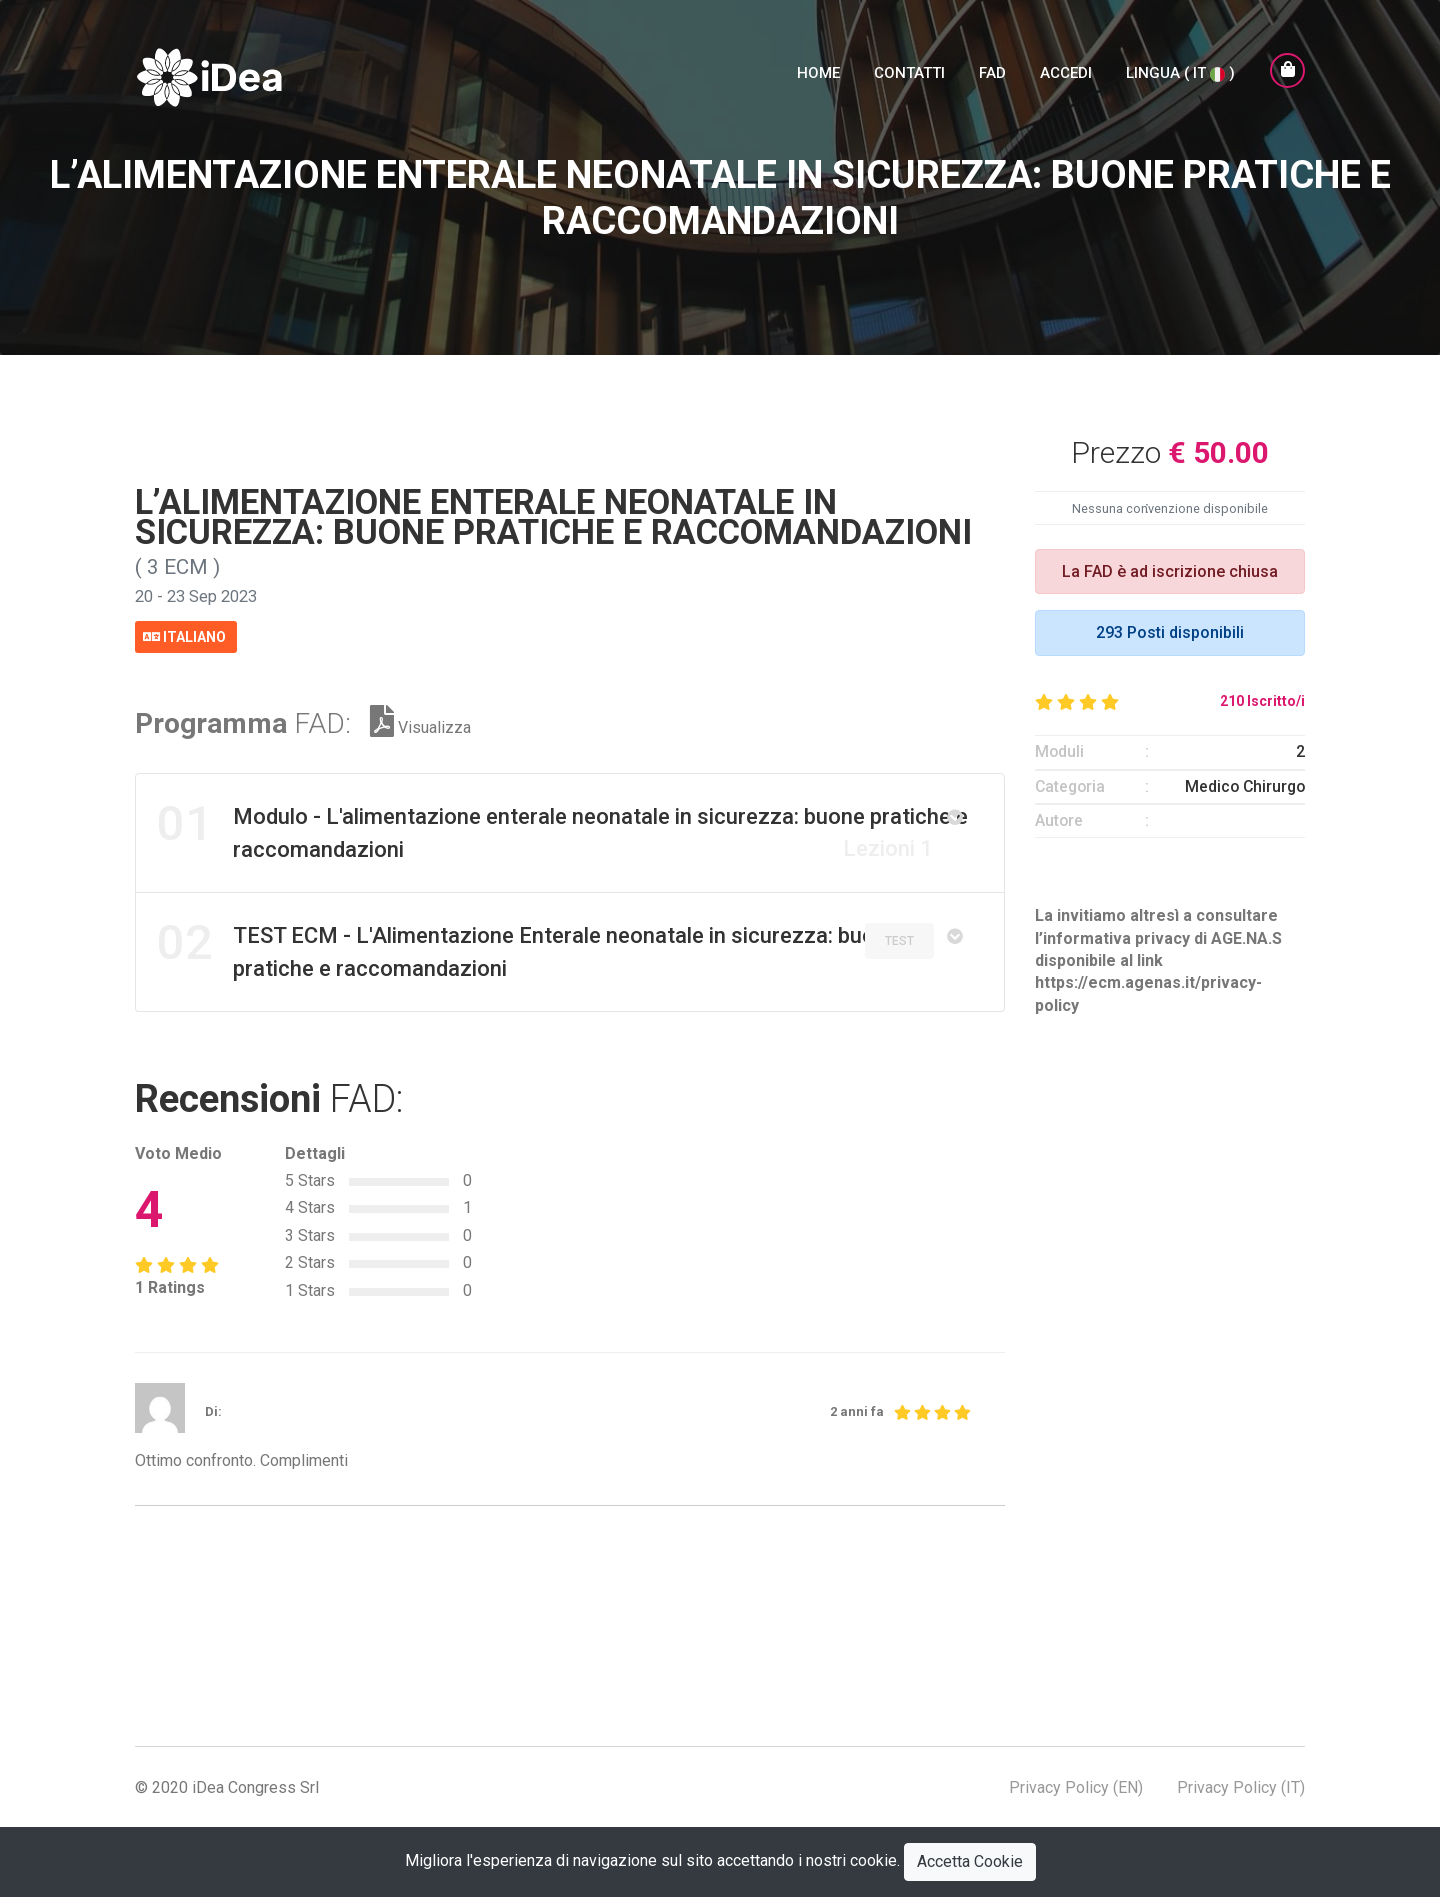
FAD (992, 77)
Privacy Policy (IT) (1241, 1785)
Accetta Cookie (970, 1861)
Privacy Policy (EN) (1076, 1785)
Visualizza (420, 725)
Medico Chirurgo (1245, 786)
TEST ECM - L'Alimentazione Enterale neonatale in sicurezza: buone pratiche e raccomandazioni (528, 946)
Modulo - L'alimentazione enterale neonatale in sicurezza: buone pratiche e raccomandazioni (562, 827)
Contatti (909, 77)
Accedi (1066, 77)
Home (818, 77)
